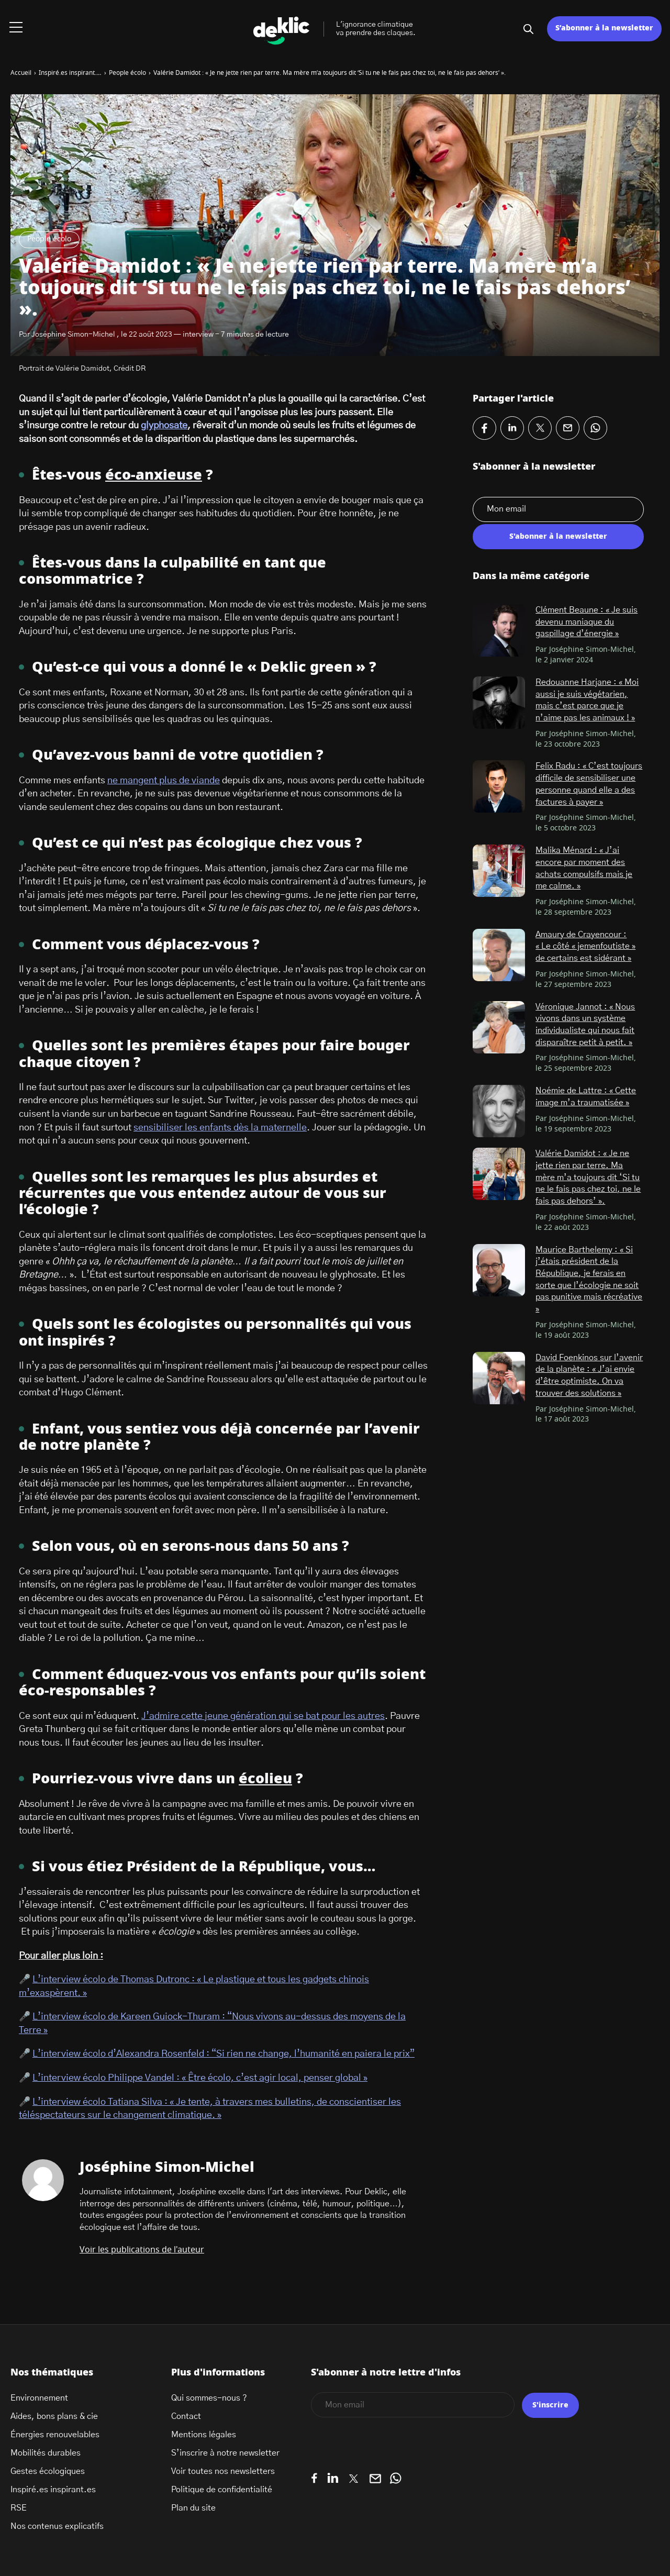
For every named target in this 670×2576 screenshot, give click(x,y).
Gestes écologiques (47, 2471)
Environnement (39, 2398)
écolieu (265, 1779)
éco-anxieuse (153, 475)
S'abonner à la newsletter (558, 536)
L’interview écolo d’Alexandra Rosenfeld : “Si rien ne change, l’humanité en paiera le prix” (223, 2054)
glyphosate (164, 425)
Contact (186, 2416)
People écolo (49, 239)
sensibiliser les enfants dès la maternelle (220, 1127)
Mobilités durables (45, 2453)
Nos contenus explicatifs (57, 2526)
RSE (18, 2508)
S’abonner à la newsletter (604, 28)
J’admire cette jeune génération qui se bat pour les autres (263, 1716)
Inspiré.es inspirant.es (53, 2489)
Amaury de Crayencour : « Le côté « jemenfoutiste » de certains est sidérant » (585, 946)
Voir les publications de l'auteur (142, 2250)
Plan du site (193, 2508)
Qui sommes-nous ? (209, 2398)
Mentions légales (203, 2434)
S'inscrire (550, 2405)
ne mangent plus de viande (163, 780)
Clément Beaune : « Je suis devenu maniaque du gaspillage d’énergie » (586, 622)
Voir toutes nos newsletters (223, 2471)
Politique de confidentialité (221, 2489)
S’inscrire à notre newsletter (225, 2453)
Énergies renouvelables (54, 2434)
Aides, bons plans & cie (54, 2416)
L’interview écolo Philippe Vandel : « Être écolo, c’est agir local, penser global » (199, 2078)
